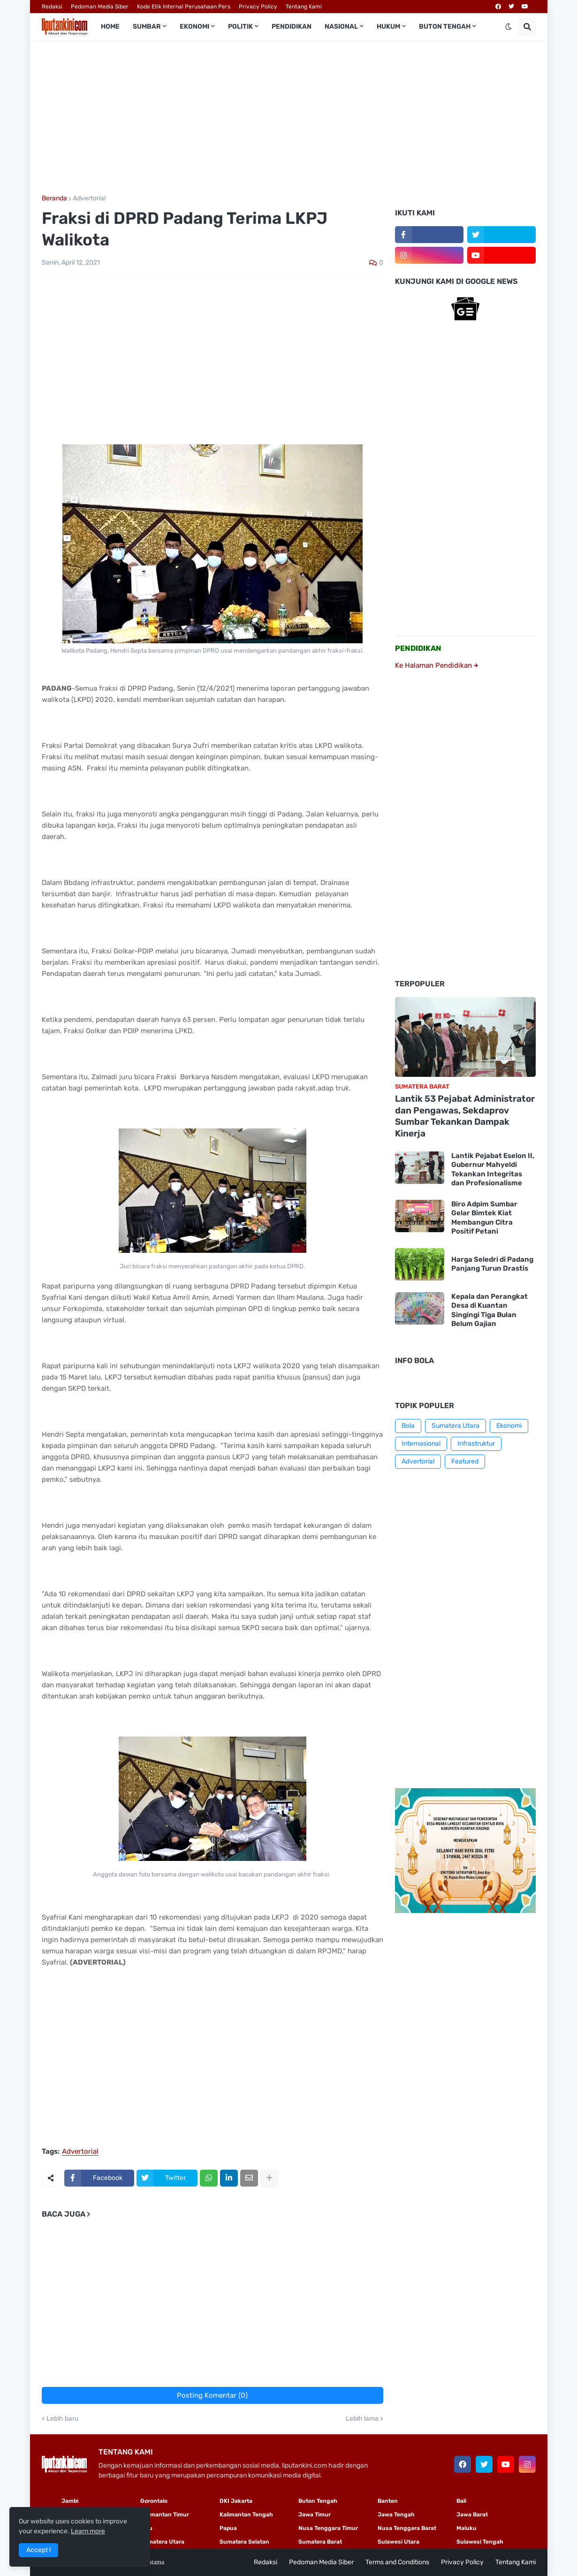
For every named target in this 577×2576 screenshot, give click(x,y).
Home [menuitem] (110, 26)
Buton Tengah (317, 2501)
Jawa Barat (472, 2514)
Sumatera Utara (455, 1426)
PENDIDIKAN (418, 648)
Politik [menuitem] (240, 26)
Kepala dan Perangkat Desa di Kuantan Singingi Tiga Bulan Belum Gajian (489, 1310)
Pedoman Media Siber (100, 6)
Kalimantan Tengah (246, 2514)
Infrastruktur (476, 1444)
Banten (388, 2501)
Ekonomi (509, 1426)
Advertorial (89, 198)
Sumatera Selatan (244, 2541)
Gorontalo (153, 2501)
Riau (146, 2528)
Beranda (54, 198)
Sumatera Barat (320, 2541)
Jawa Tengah (396, 2514)
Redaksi (52, 6)
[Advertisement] (289, 117)
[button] (508, 26)
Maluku (466, 2528)
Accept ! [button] (38, 2550)
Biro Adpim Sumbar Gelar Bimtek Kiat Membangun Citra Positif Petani (484, 1218)
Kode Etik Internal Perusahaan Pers (183, 6)
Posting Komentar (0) (212, 2395)
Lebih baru (62, 2419)
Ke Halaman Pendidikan (436, 665)
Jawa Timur (314, 2514)
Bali (461, 2501)
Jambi (69, 2501)
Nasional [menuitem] (341, 26)
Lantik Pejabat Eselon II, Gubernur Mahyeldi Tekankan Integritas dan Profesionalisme (492, 1169)
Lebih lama (362, 2419)
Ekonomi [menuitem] (194, 26)
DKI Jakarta (236, 2501)
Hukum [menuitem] (388, 26)
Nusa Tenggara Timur (328, 2528)
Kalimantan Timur (164, 2514)
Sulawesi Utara (398, 2541)
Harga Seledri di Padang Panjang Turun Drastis (492, 1264)
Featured (464, 1461)
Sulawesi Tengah (479, 2541)
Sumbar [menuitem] (147, 26)
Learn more (88, 2531)
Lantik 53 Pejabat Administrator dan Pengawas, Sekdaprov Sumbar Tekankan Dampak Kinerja (465, 1116)
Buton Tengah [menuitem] (445, 26)
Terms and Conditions (397, 2562)
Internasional (421, 1444)
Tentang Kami (304, 6)
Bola (408, 1426)
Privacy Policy (258, 6)
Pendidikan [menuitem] (291, 26)
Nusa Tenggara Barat (407, 2528)
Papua (228, 2528)
